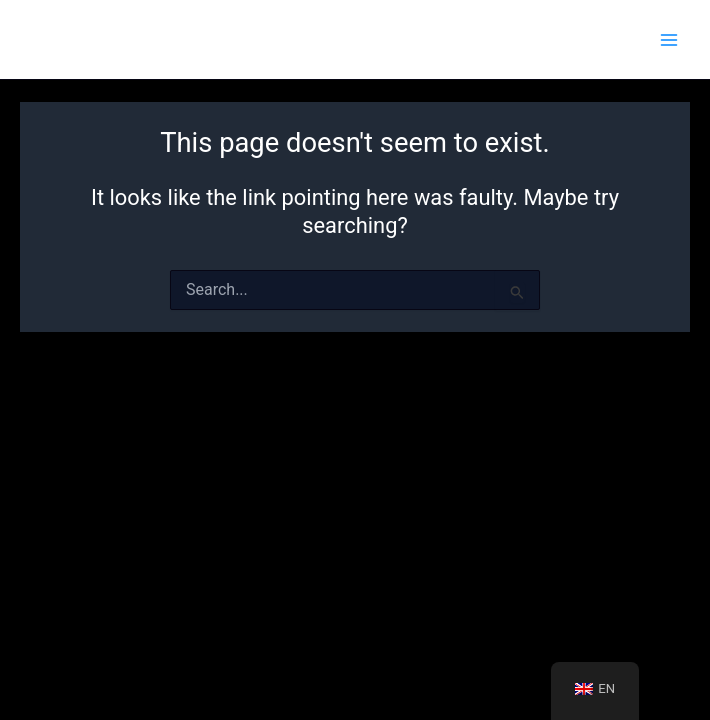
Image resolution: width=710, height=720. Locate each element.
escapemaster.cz (110, 39)
